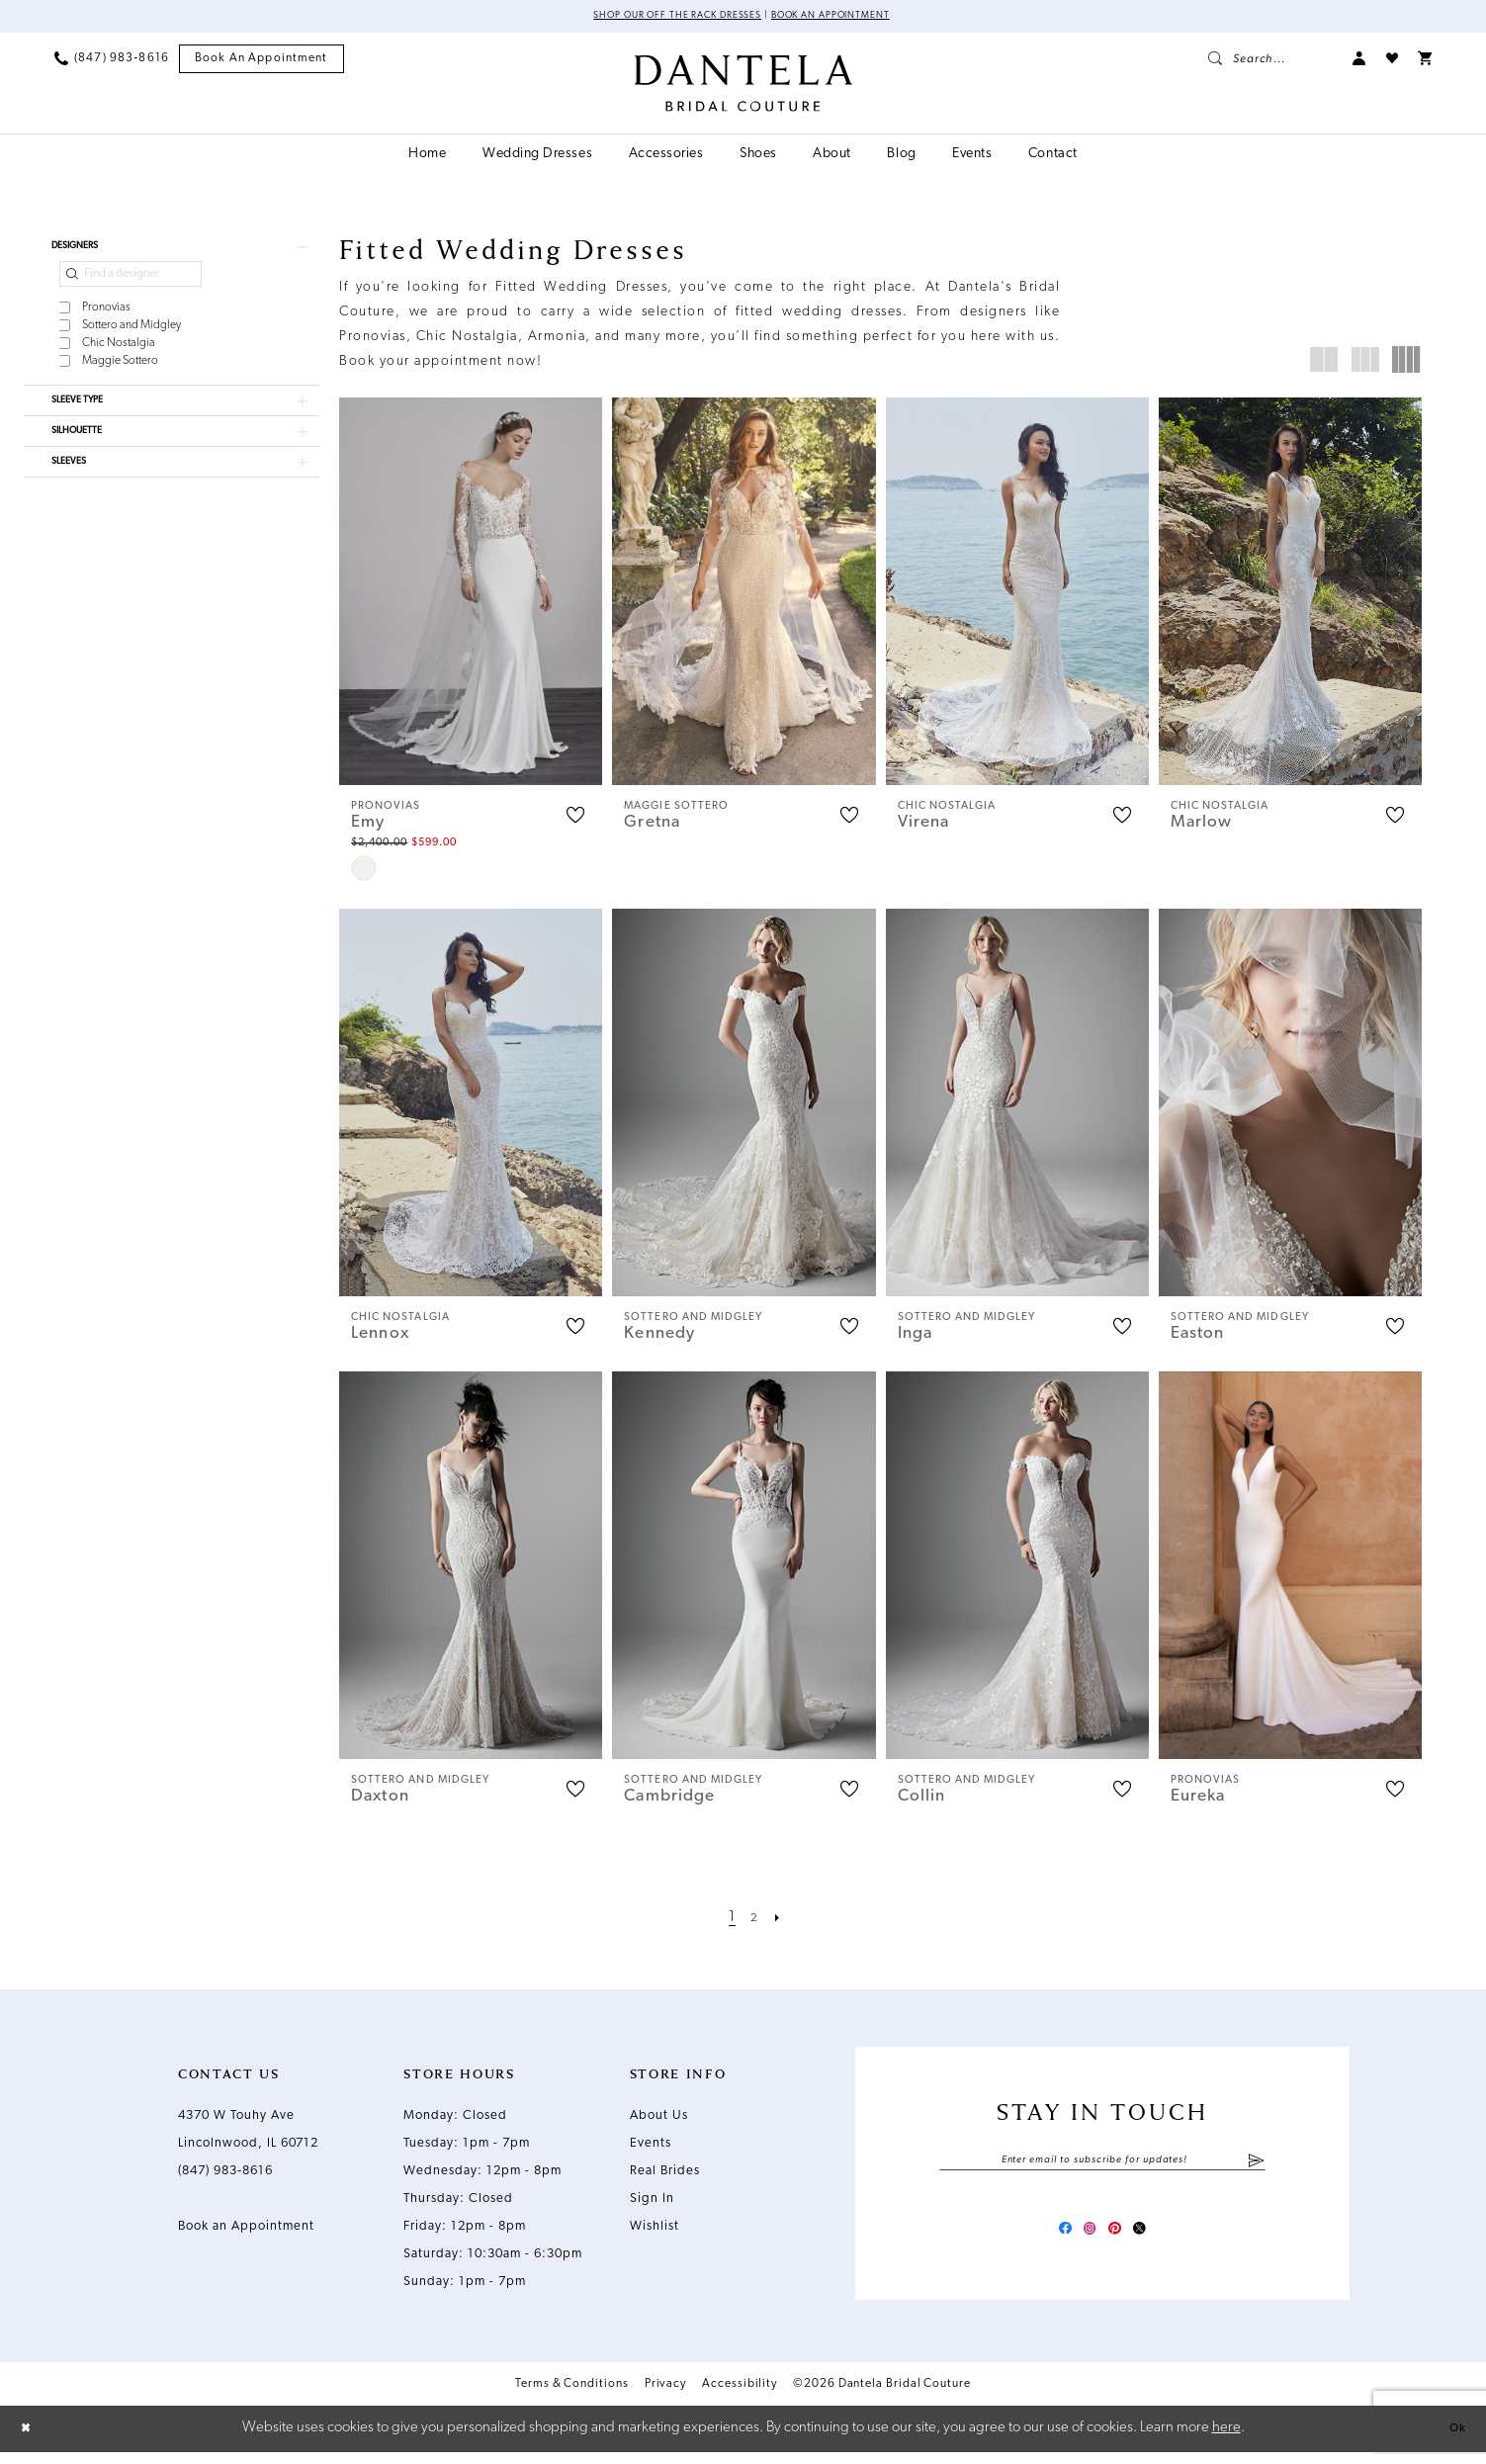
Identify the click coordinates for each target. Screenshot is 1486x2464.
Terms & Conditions (572, 2397)
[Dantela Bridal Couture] (743, 86)
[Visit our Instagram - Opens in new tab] (1084, 2238)
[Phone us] (111, 61)
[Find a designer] (130, 286)
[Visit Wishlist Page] (1392, 61)
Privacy (665, 2397)
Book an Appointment (850, 18)
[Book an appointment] (261, 61)
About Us (659, 2119)
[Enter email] (1102, 2166)
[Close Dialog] (29, 2440)
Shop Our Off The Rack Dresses (661, 18)
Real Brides (665, 2174)
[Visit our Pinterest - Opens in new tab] (1120, 2238)
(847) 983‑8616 (225, 2174)
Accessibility (739, 2397)
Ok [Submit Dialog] (1453, 2439)
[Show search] (1270, 61)
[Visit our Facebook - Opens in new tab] (1049, 2238)
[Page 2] (755, 1921)
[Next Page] (782, 1921)
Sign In (652, 2202)
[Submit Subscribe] (1256, 2166)
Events (650, 2147)
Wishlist (654, 2230)
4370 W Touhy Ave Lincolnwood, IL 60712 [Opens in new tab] (248, 2133)
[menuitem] (111, 61)
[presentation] (470, 594)
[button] (1359, 61)
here (1226, 2439)
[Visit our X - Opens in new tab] (1156, 2238)
